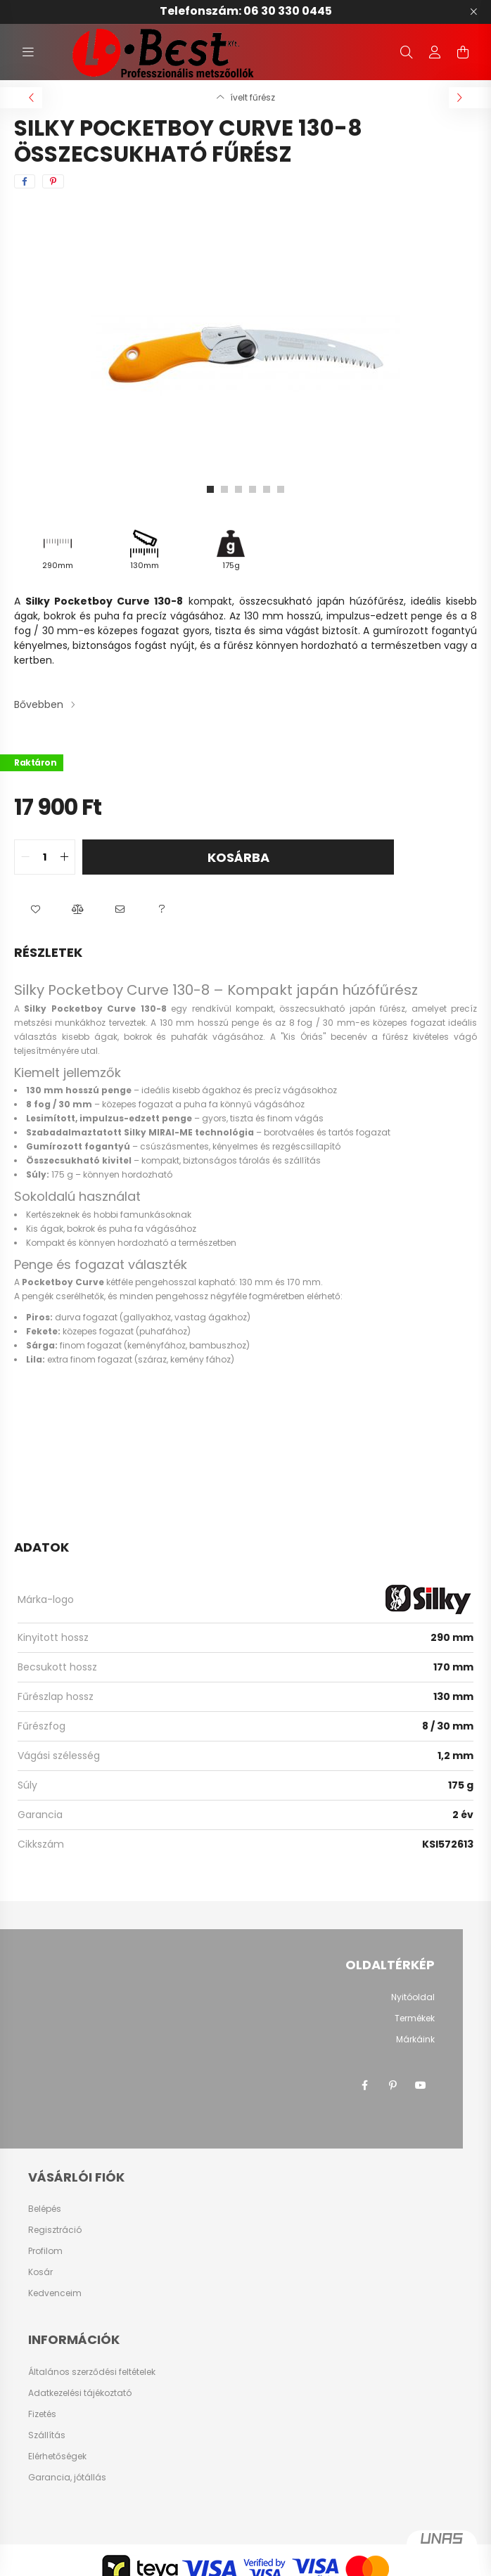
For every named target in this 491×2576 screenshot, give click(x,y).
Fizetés (42, 2414)
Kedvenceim (55, 2293)
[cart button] (463, 52)
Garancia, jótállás (67, 2477)
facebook (364, 2085)
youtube (421, 2085)
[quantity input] (44, 857)
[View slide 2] (224, 489)
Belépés (44, 2209)
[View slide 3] (238, 489)
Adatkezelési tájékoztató (80, 2393)
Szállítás (46, 2435)
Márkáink (415, 2039)
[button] (35, 910)
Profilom (45, 2251)
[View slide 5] (266, 489)
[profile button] (435, 52)
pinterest (392, 2085)
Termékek (415, 2018)
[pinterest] (53, 181)
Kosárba (238, 857)
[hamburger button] (28, 52)
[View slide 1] (210, 489)
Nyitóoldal (413, 1997)
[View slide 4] (252, 489)
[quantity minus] (25, 857)
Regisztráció (55, 2230)
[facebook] (24, 181)
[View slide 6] (280, 489)
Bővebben (38, 704)
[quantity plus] (64, 857)
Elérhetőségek (57, 2456)
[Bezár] (473, 11)
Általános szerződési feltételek (91, 2372)
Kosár (40, 2272)
